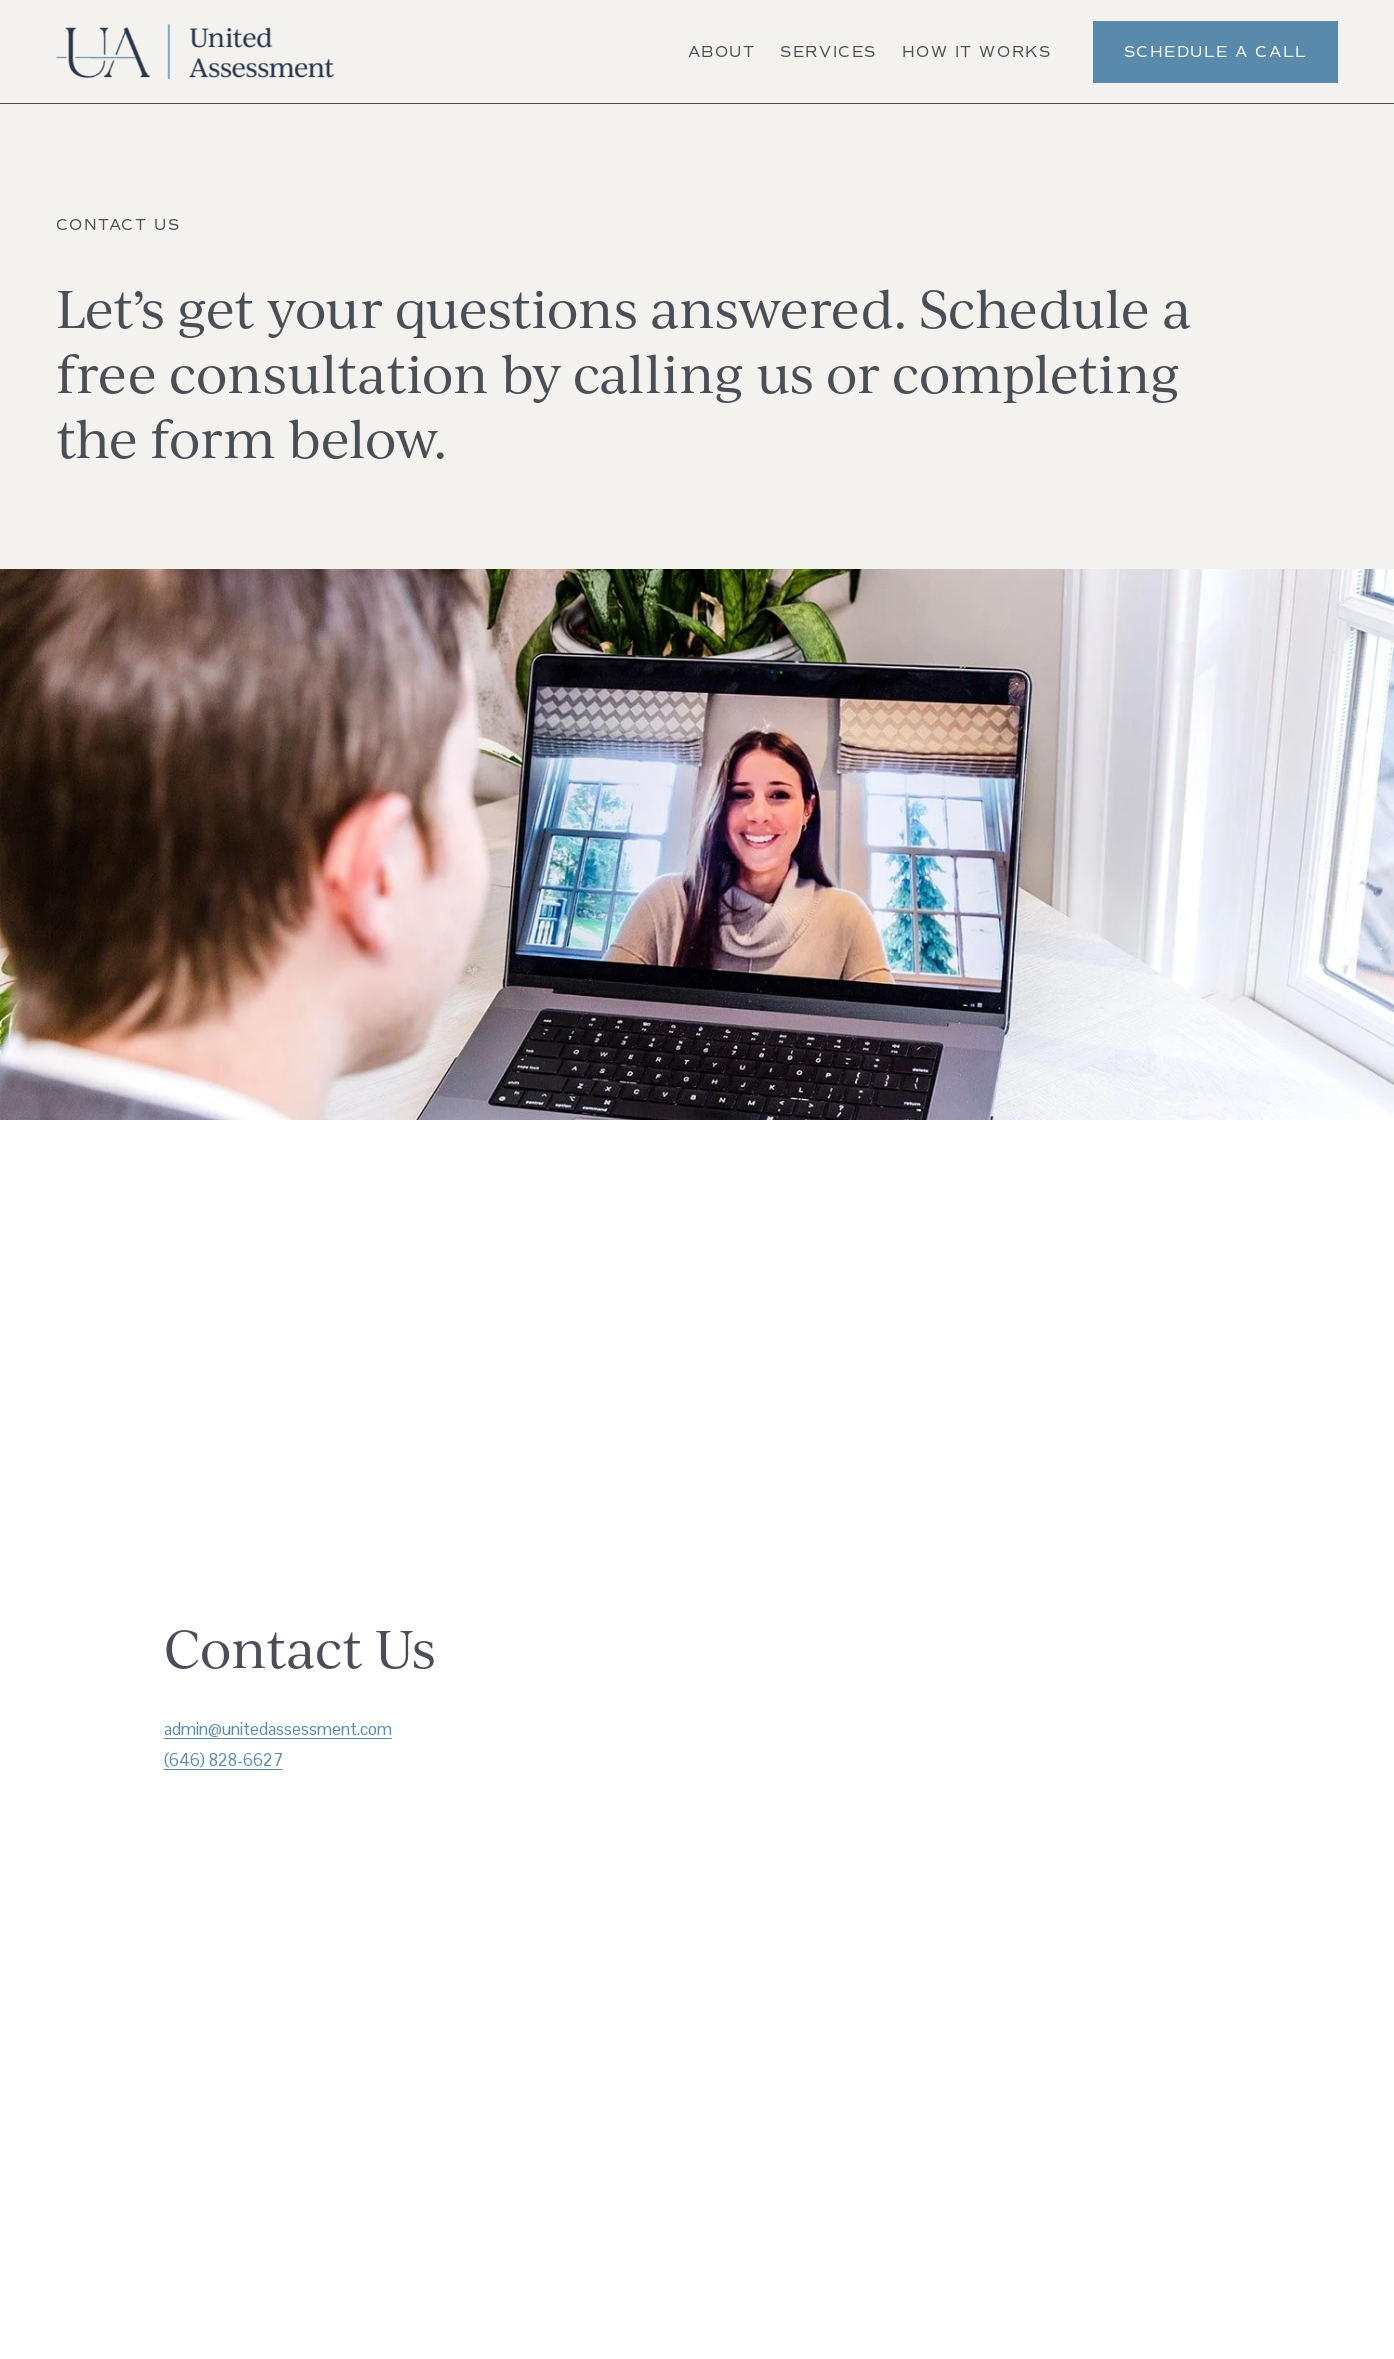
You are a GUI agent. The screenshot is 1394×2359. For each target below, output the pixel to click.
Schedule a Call (1216, 51)
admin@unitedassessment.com (278, 1729)
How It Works (976, 51)
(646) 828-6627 (223, 1760)
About (722, 51)
